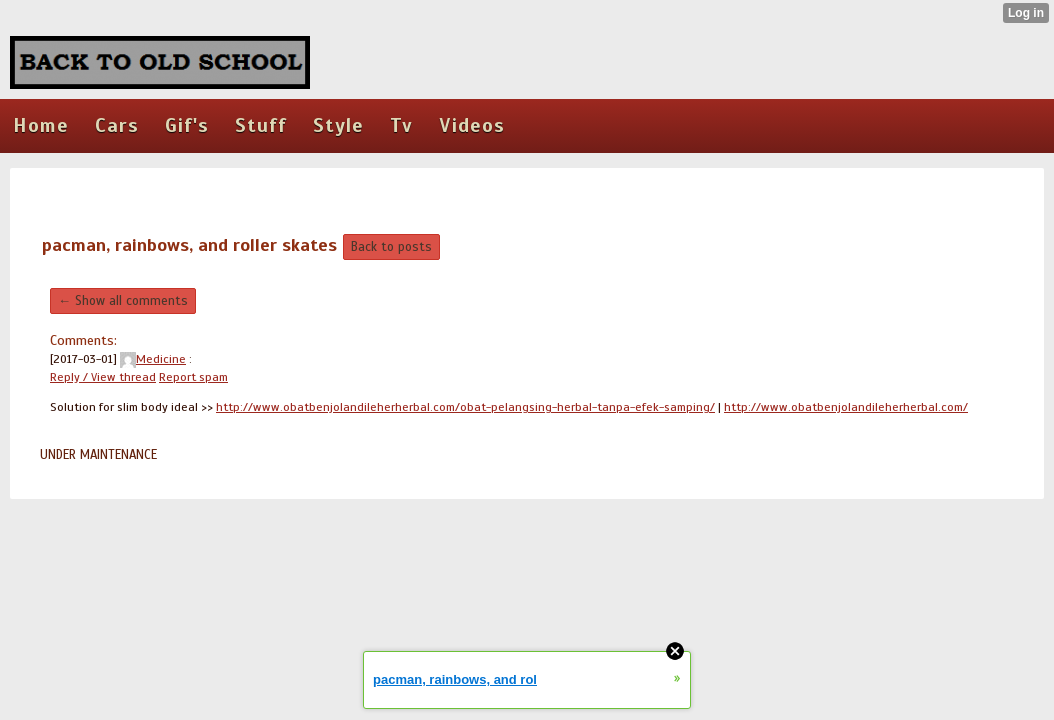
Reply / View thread (103, 377)
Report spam (193, 377)
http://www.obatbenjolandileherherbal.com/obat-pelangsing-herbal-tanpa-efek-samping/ (465, 407)
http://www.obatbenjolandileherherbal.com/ (846, 407)
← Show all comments (123, 301)
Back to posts (391, 247)
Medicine (153, 359)
